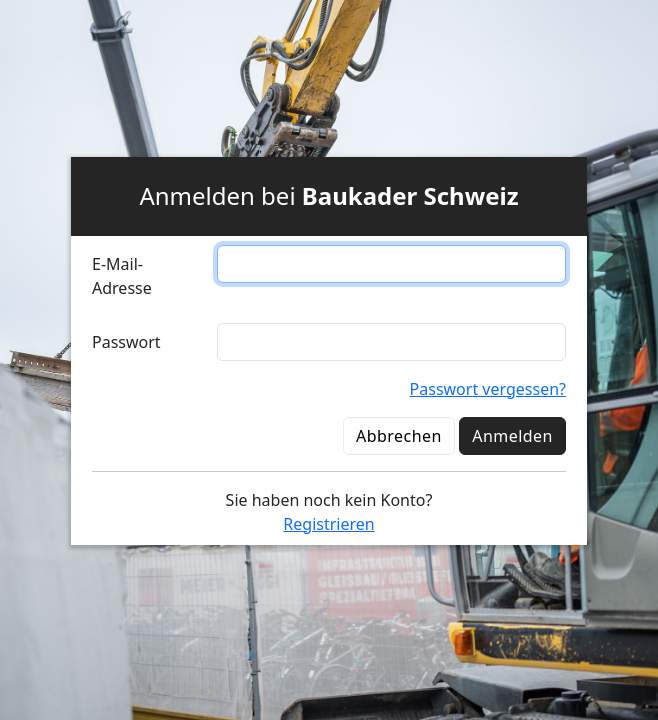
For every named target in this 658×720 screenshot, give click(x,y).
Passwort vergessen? (488, 389)
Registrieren (328, 524)
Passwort (126, 342)
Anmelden (512, 436)
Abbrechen (399, 436)
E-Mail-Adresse (122, 276)
